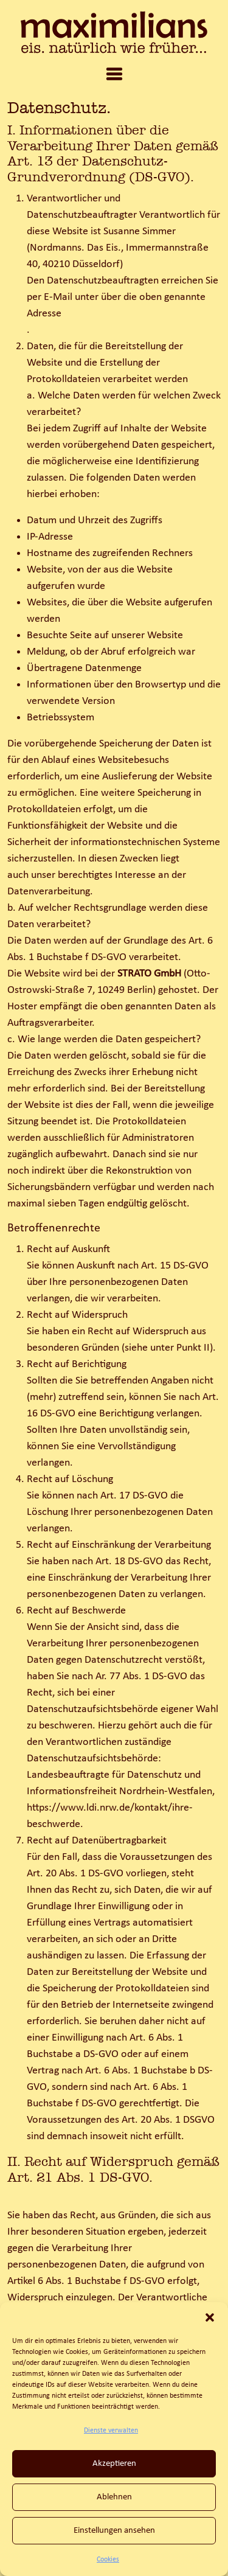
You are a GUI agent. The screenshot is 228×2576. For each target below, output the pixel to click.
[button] (210, 2317)
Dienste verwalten (111, 2430)
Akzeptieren (114, 2463)
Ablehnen (114, 2497)
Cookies (108, 2559)
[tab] (114, 75)
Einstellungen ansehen (114, 2530)
